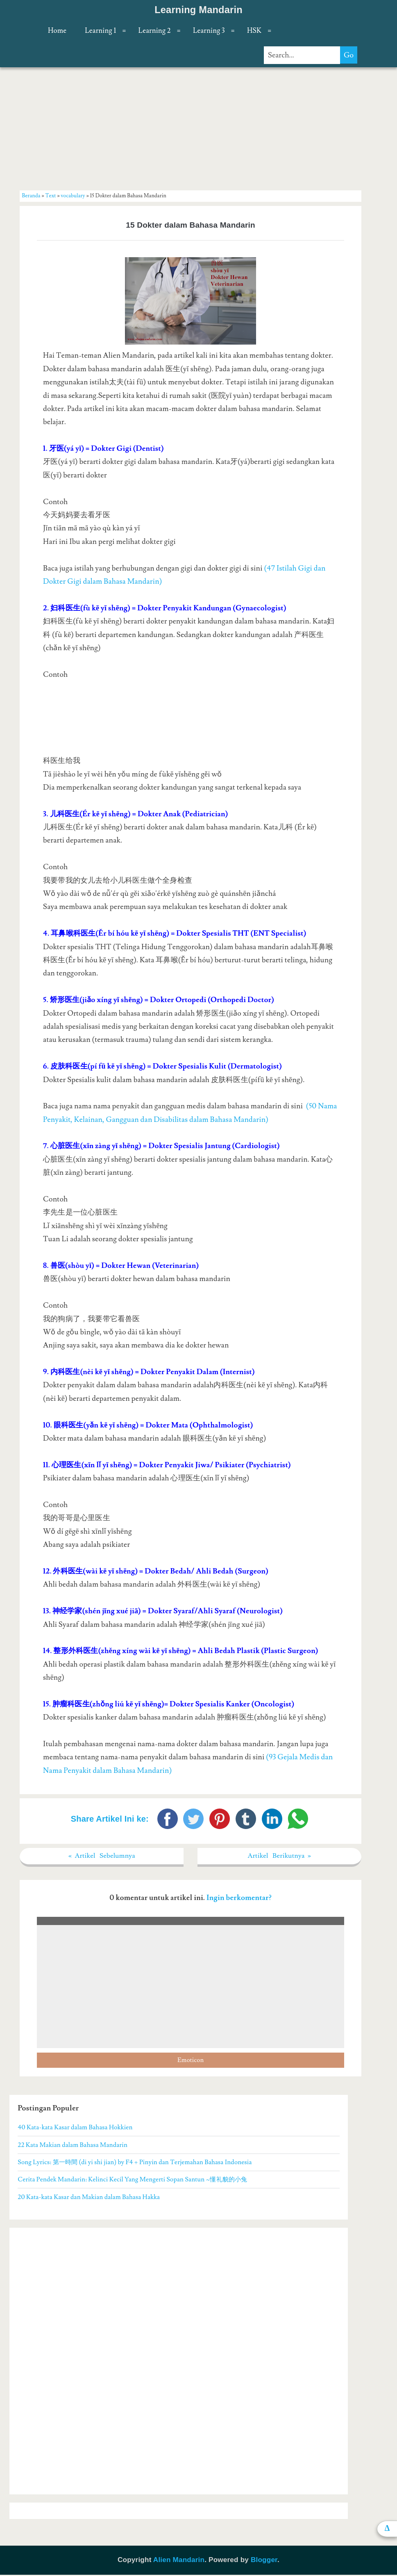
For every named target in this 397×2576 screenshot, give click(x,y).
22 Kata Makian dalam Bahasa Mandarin (72, 2146)
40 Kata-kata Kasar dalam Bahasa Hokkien (75, 2128)
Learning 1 (100, 30)
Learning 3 (209, 30)
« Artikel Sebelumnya (102, 1856)
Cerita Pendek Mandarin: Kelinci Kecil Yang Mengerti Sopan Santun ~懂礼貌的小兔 (132, 2180)
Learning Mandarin (198, 10)
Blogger (264, 2561)
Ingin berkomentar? (239, 1898)
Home (57, 30)
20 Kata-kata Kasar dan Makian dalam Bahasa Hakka (89, 2198)
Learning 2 (154, 30)
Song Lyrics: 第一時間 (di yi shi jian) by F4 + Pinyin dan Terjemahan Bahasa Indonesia (135, 2163)
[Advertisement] (190, 128)
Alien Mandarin (178, 2561)
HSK (254, 30)
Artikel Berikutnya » (279, 1856)
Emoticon (190, 2061)
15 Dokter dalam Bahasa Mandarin (190, 225)
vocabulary (73, 195)
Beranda (31, 195)
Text (50, 195)
